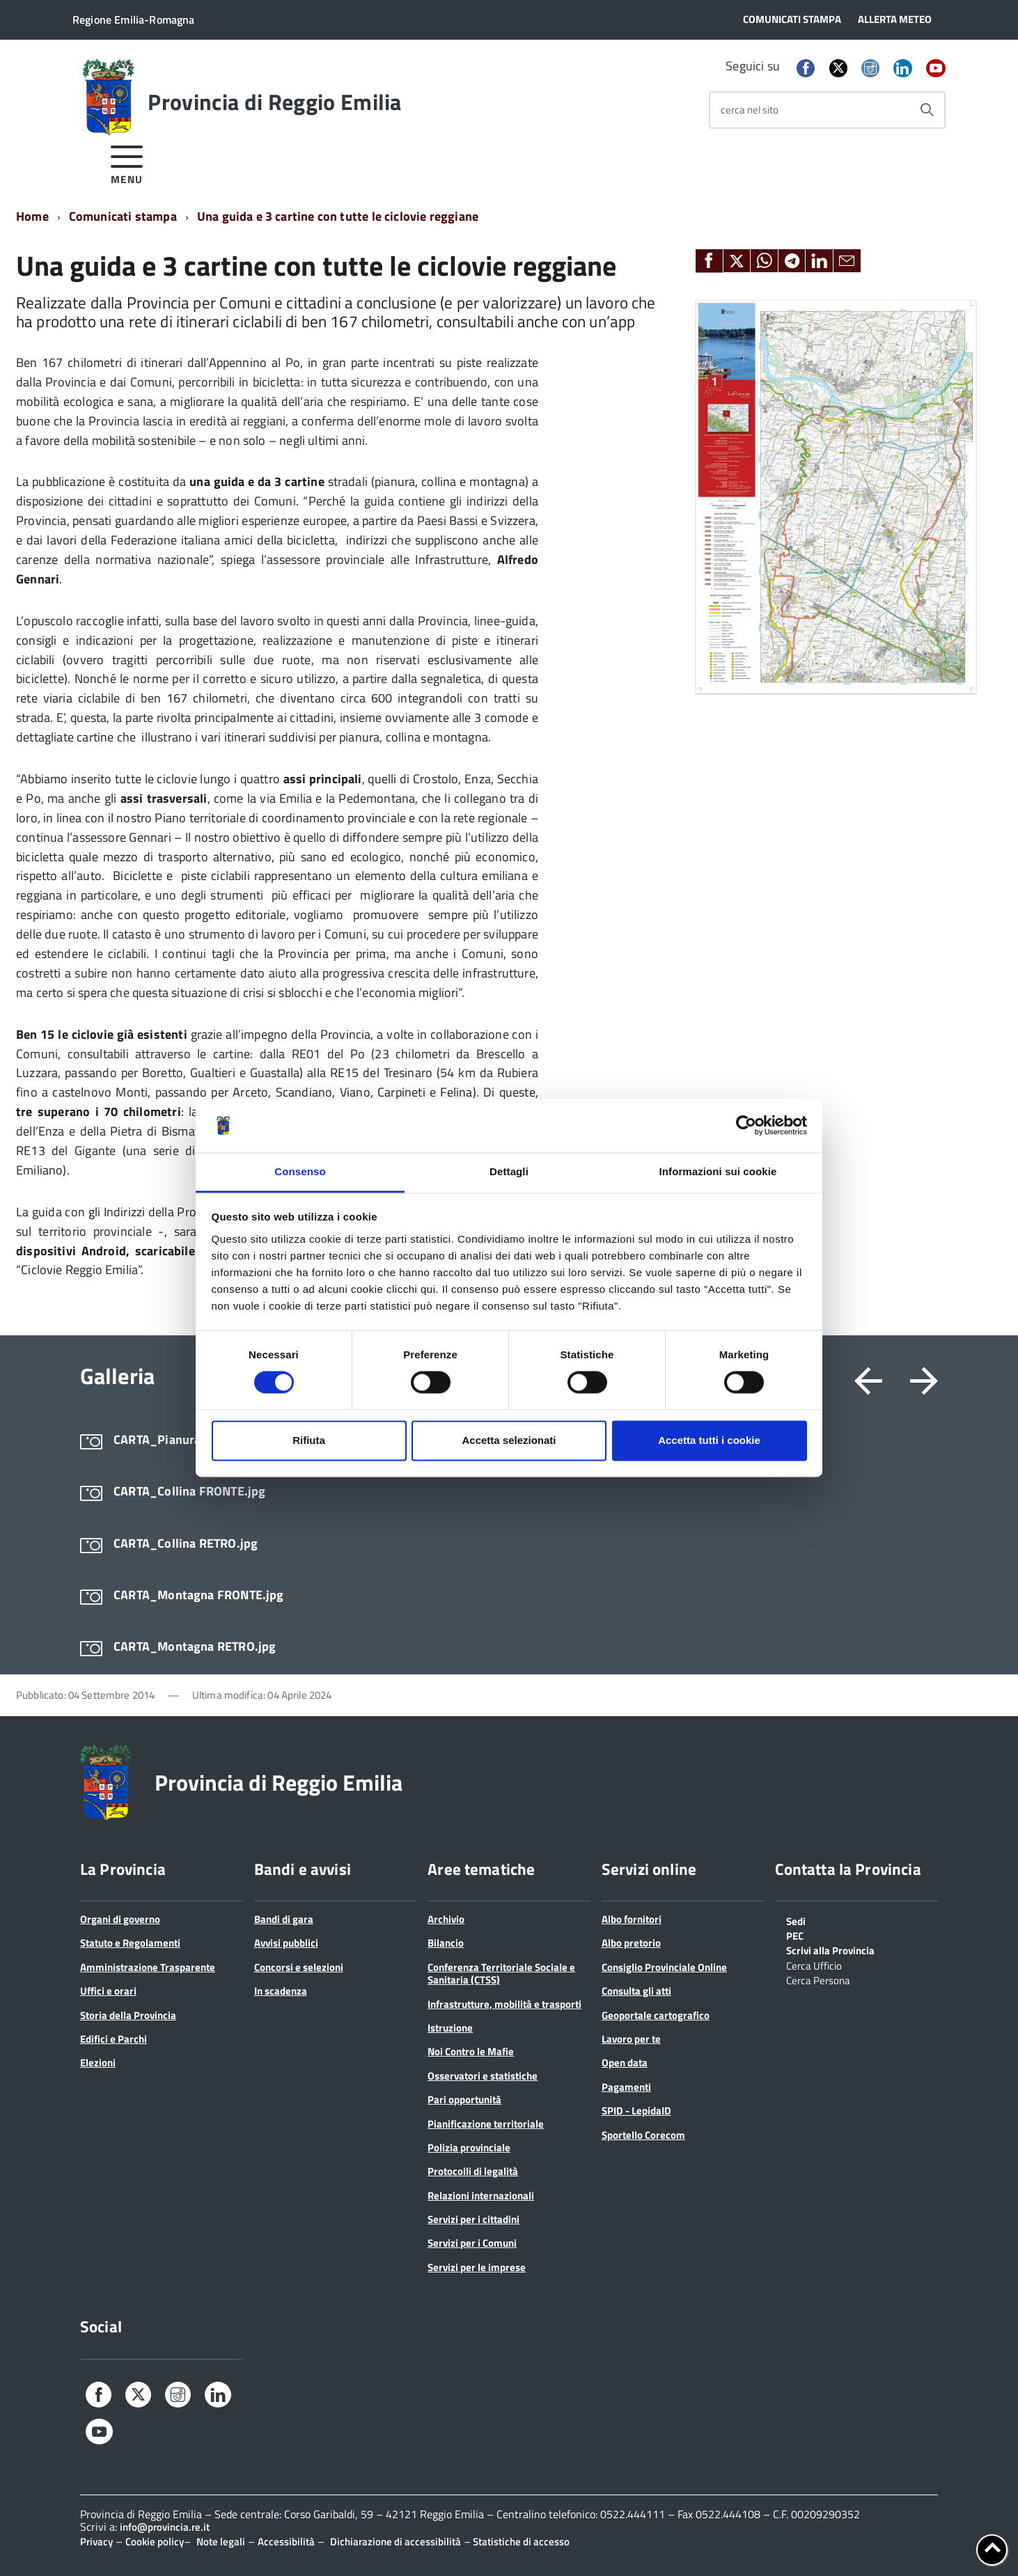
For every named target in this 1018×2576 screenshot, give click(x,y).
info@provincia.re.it (165, 2527)
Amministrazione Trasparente (147, 1967)
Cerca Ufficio (814, 1965)
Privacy (96, 2542)
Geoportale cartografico (656, 2015)
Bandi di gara (283, 1919)
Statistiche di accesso (520, 2542)
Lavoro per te (631, 2039)
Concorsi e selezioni (298, 1967)
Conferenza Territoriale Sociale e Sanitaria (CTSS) (501, 1973)
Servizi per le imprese (477, 2267)
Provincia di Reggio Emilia (274, 102)
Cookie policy (154, 2542)
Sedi (796, 1920)
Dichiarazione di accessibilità (395, 2542)
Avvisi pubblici (286, 1943)
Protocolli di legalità (473, 2171)
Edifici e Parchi (113, 2039)
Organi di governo (120, 1919)
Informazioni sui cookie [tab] (718, 1171)
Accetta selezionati (509, 1440)
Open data (625, 2063)
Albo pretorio (631, 1943)
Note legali (220, 2542)
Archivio (446, 1919)
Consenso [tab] (299, 1171)
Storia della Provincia (128, 2015)
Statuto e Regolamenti (130, 1943)
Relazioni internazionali (481, 2196)
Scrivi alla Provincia (830, 1949)
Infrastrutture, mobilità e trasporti (504, 2004)
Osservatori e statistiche (483, 2076)
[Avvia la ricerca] (926, 110)
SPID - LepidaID (636, 2111)
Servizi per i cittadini (473, 2219)
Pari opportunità (464, 2099)
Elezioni (98, 2063)
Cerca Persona (818, 1979)
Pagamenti (626, 2087)
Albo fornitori (631, 1919)
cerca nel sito (749, 110)
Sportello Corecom (643, 2135)
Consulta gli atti (636, 1991)
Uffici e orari (108, 1991)
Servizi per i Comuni (472, 2243)
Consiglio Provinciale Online (664, 1967)
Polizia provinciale (469, 2147)
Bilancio (446, 1943)
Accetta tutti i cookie (709, 1440)
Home (32, 216)
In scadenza (280, 1991)
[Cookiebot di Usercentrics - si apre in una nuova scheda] (746, 1125)
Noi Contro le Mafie (471, 2051)
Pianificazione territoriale (486, 2124)
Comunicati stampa (123, 216)
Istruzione (450, 2028)
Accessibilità (286, 2542)
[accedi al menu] (127, 163)
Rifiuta (308, 1440)
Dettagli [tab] (509, 1171)
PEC (795, 1935)
